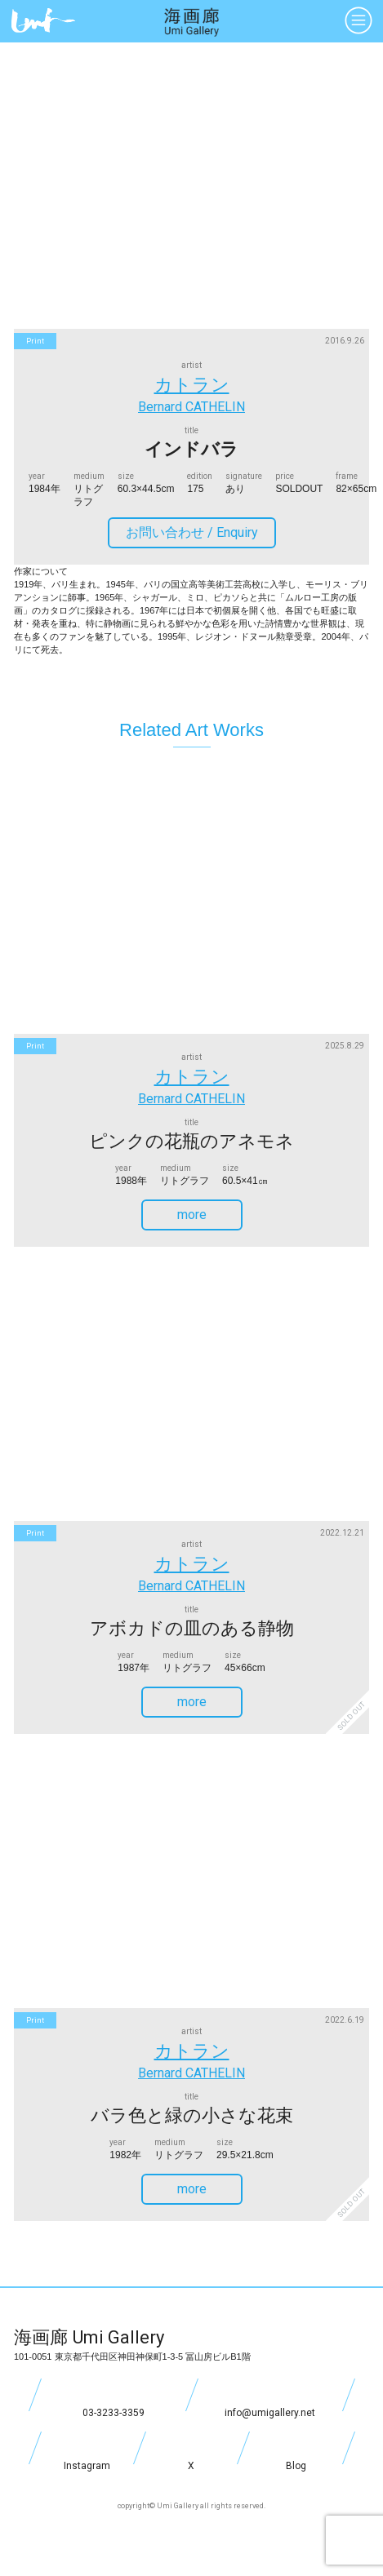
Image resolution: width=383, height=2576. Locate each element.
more (207, 1214)
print (35, 341)
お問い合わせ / (198, 532)
